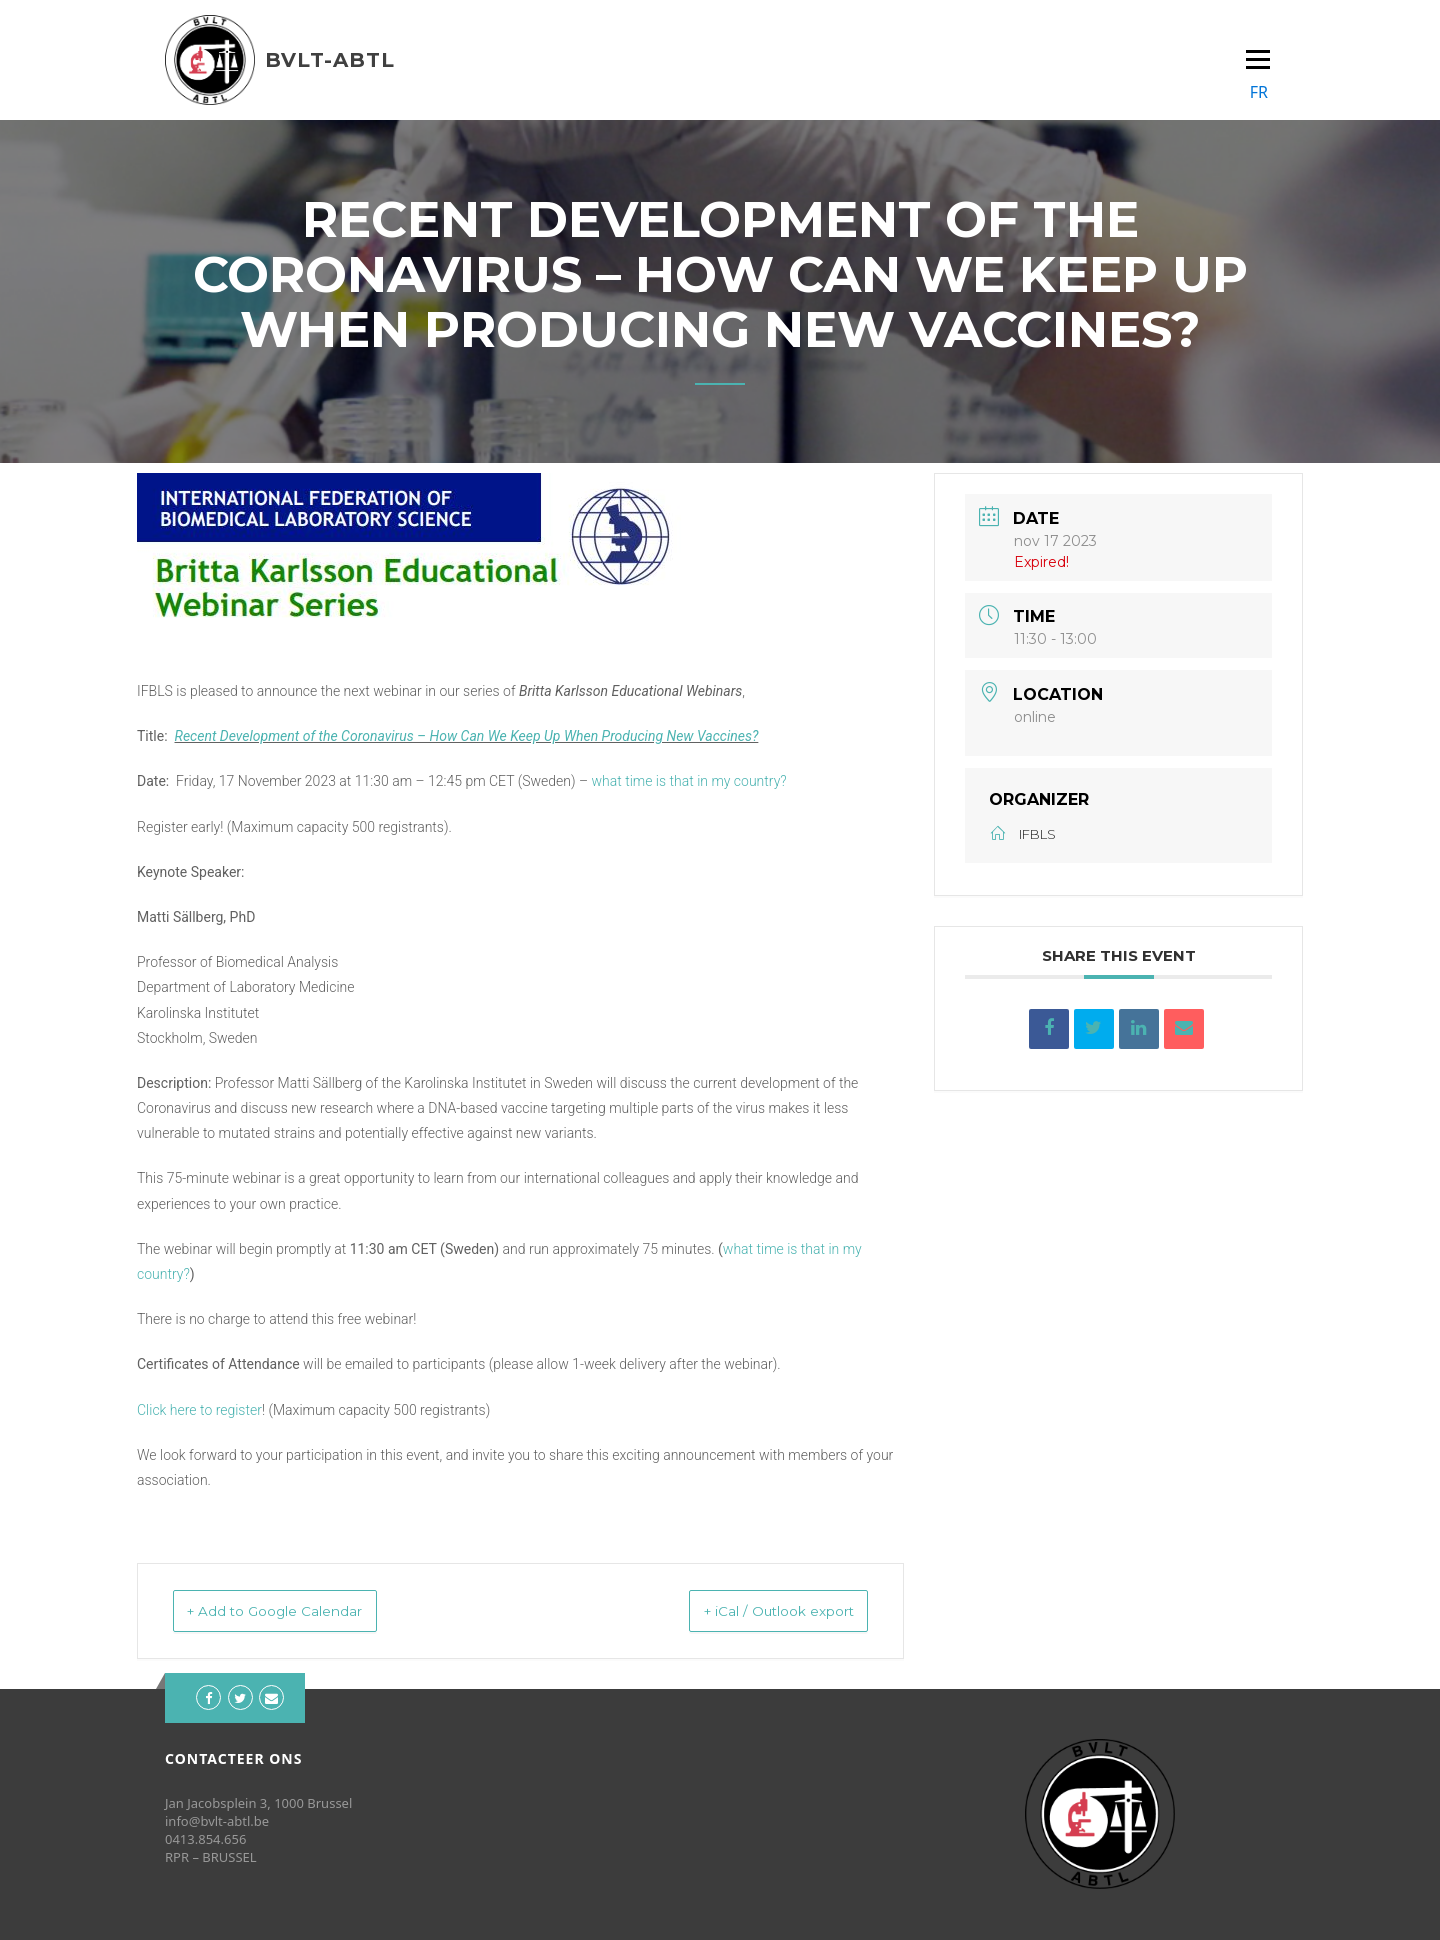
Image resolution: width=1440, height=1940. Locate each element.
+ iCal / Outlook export (754, 1610)
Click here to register (199, 1410)
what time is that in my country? (689, 781)
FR (1259, 92)
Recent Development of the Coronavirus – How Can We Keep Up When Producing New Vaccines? (467, 736)
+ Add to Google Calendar (300, 1610)
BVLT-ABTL (330, 60)
